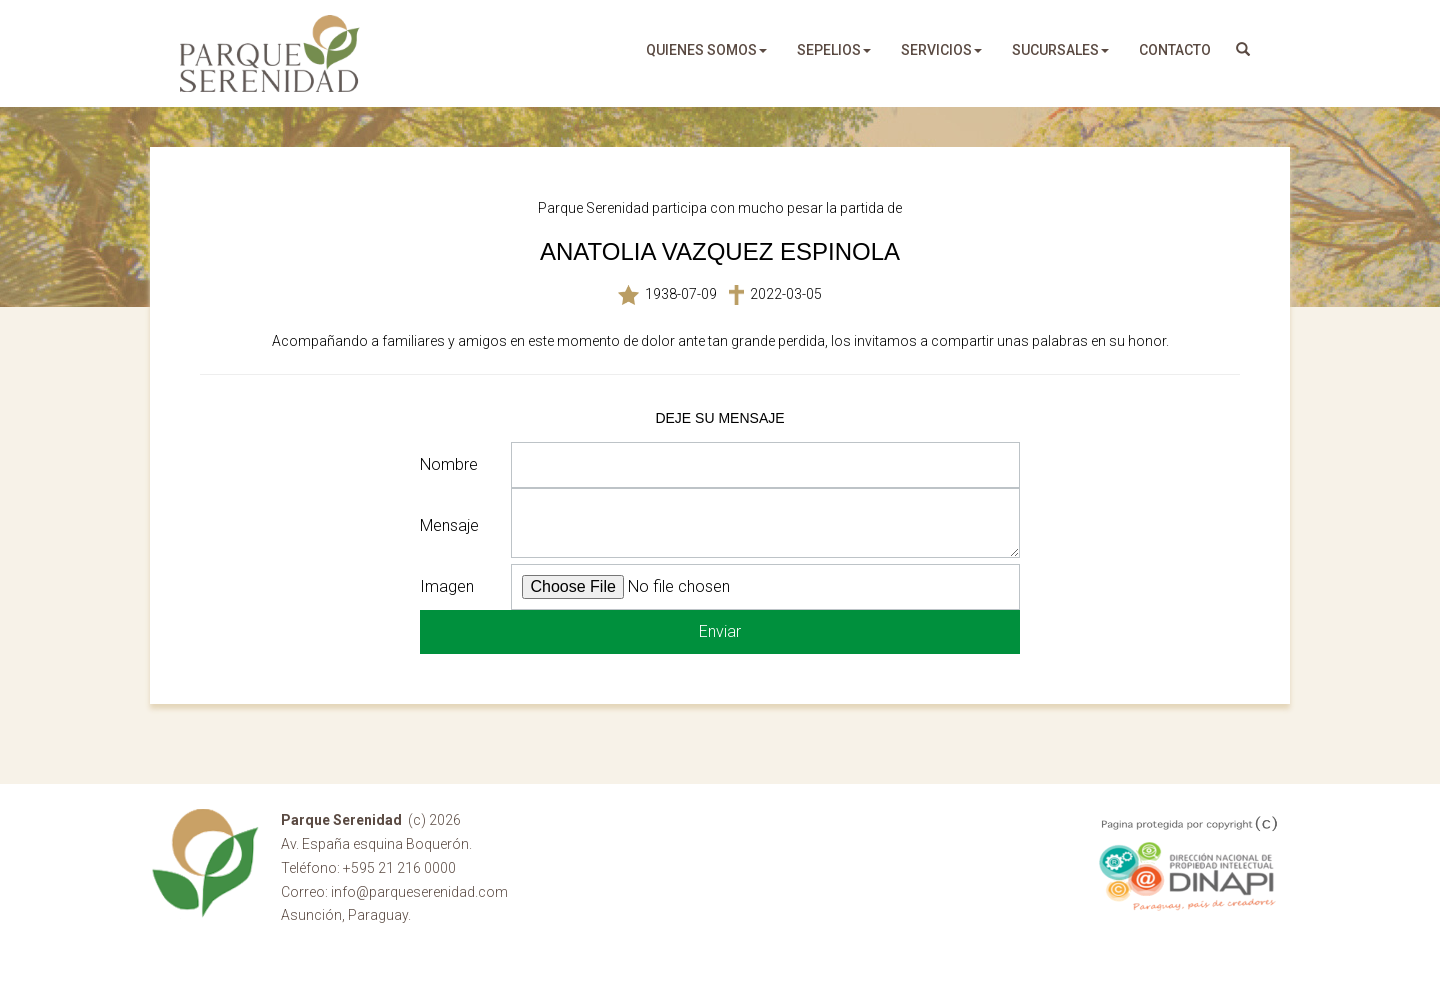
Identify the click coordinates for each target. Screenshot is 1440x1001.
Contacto (1175, 50)
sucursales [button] (1060, 50)
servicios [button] (941, 50)
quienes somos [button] (706, 50)
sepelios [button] (834, 50)
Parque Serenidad (270, 53)
